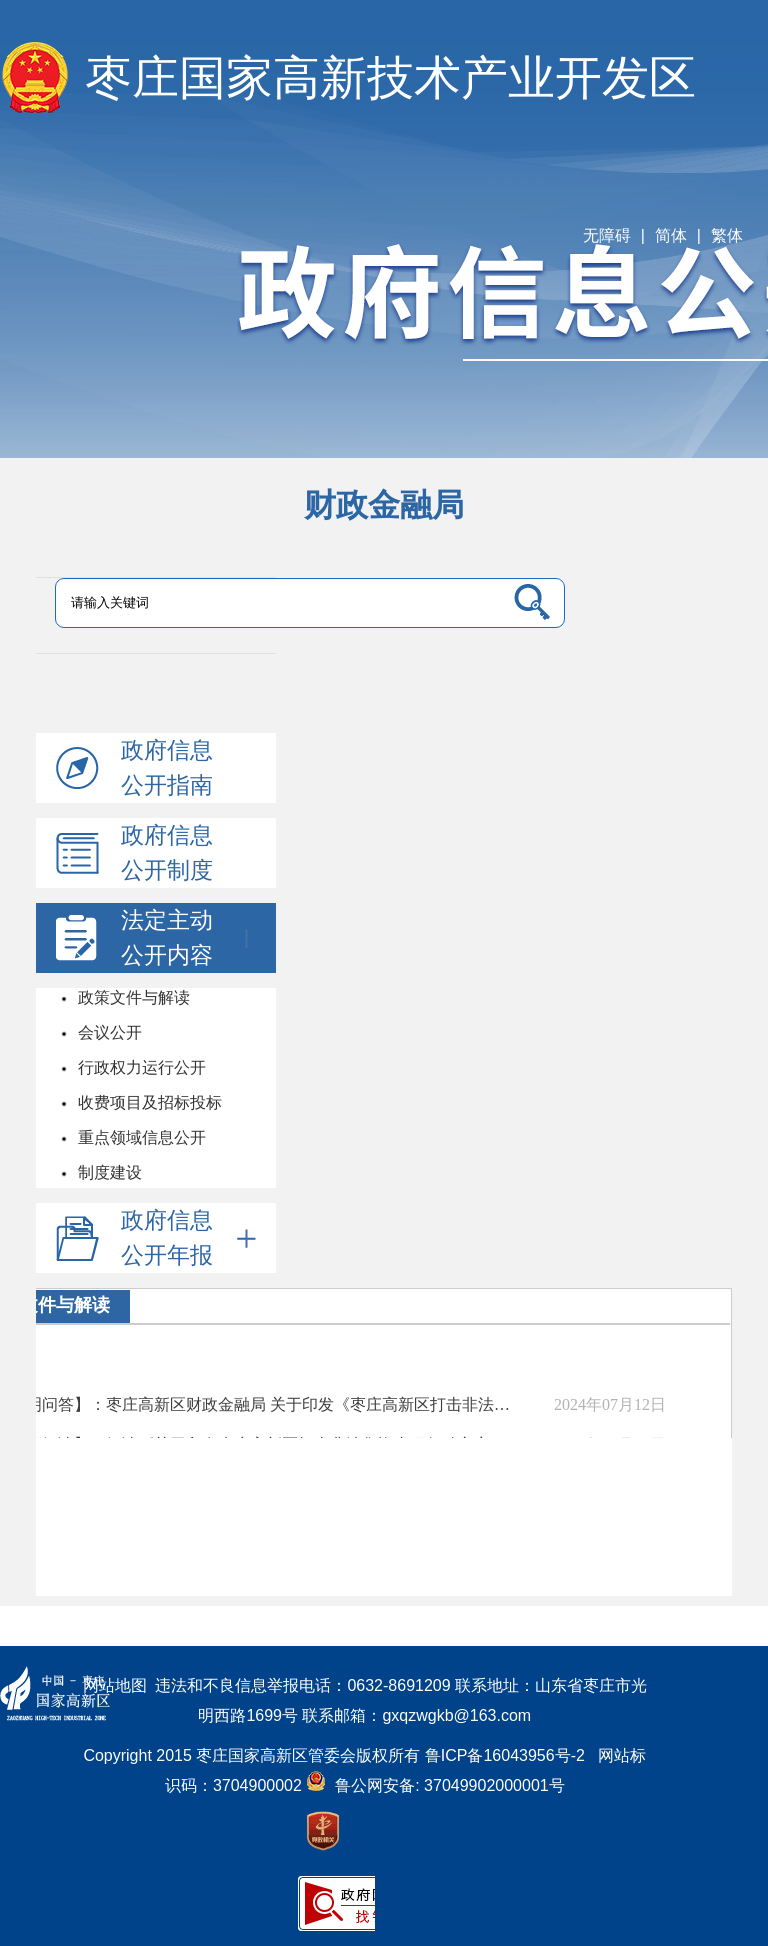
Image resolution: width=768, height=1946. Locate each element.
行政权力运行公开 (140, 1067)
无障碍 (607, 235)
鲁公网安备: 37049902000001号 (435, 1785)
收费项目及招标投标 (148, 1102)
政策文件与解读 (132, 997)
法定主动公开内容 (188, 937)
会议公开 (108, 1032)
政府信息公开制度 (167, 852)
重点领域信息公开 (140, 1137)
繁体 (727, 235)
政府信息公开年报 (188, 1237)
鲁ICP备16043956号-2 (511, 1755)
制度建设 (108, 1172)
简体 (671, 235)
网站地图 (115, 1685)
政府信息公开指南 (167, 767)
